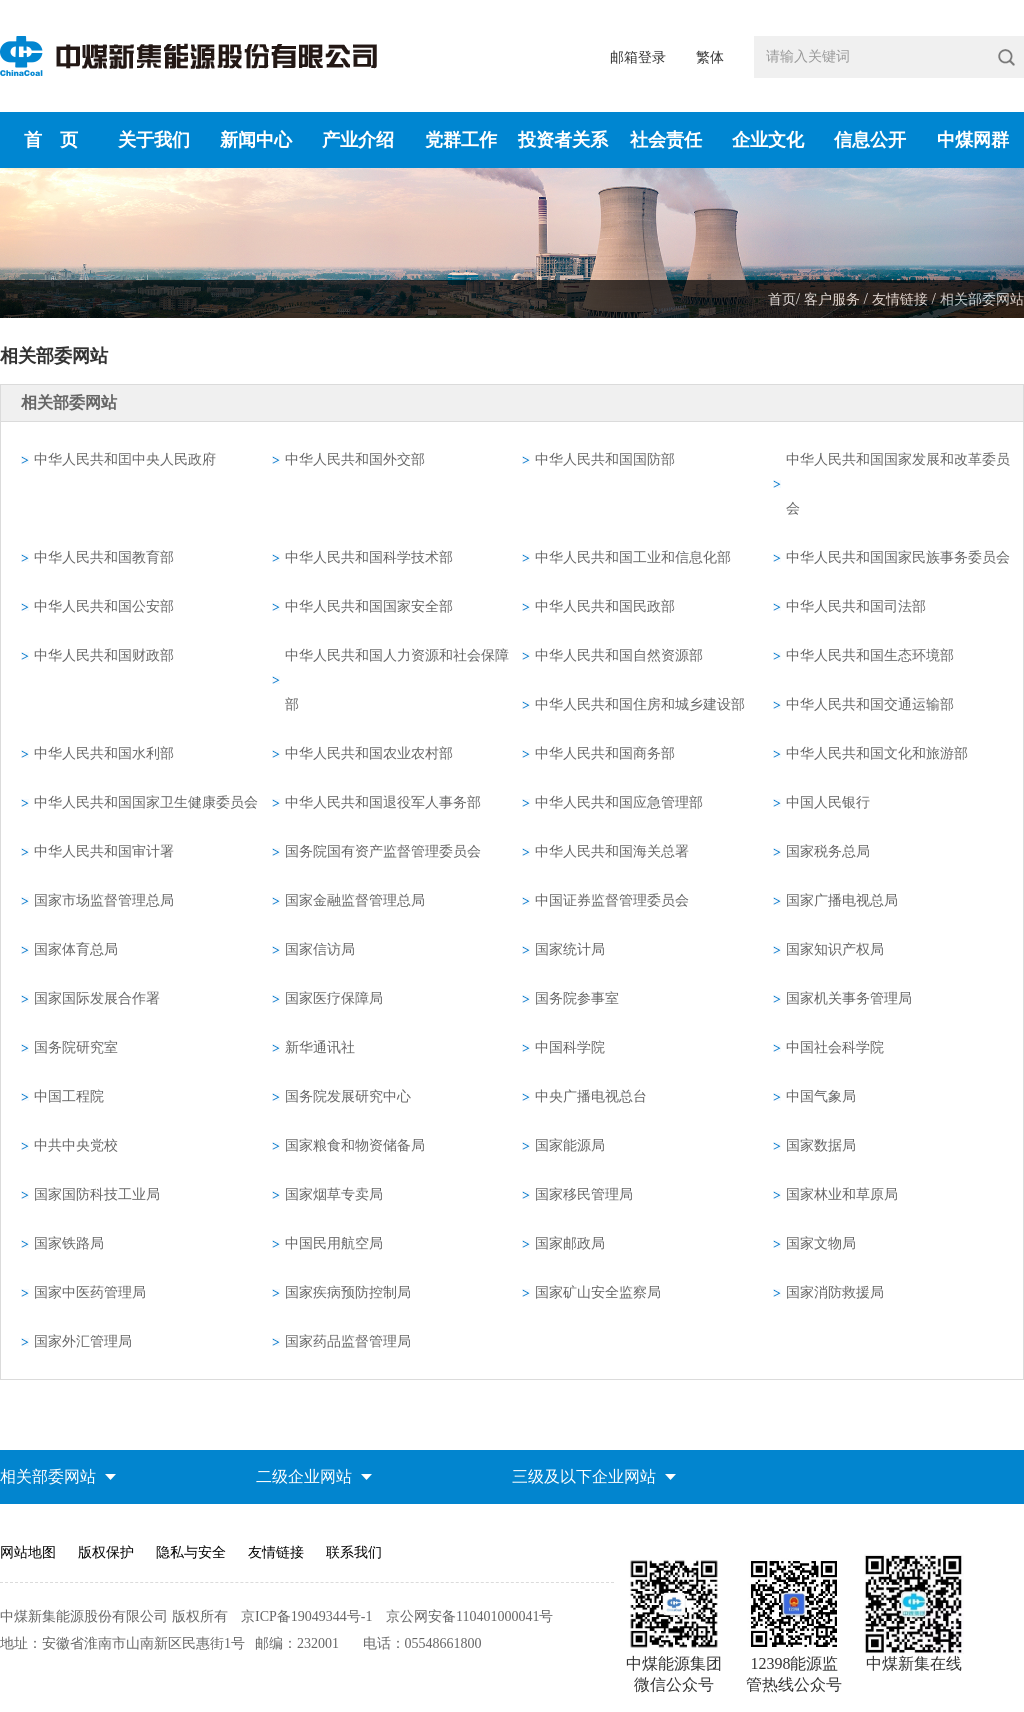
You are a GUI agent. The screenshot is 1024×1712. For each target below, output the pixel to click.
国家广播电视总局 (842, 900)
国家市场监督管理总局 (104, 900)
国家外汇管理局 (83, 1341)
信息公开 (870, 140)
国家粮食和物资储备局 (355, 1145)
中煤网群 (973, 140)
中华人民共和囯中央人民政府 (125, 459)
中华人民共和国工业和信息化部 (633, 557)
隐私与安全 (191, 1552)
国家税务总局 (828, 851)
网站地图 (28, 1552)
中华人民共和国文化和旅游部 (877, 753)
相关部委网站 (982, 299)
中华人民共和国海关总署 (612, 851)
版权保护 (106, 1552)
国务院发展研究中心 (348, 1096)
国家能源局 (570, 1145)
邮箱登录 (638, 57)
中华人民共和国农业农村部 (369, 753)
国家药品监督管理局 (348, 1341)
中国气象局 (821, 1096)
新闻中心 (256, 140)
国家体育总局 (76, 949)
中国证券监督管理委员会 (612, 900)
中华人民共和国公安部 (104, 606)
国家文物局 (821, 1243)
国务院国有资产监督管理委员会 (383, 851)
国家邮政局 (570, 1243)
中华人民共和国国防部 (605, 459)
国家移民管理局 (584, 1194)
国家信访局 (320, 949)
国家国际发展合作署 (97, 998)
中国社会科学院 (835, 1047)
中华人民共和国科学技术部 (369, 557)
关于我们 (154, 140)
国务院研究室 (76, 1047)
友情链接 (902, 299)
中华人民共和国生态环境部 (870, 655)
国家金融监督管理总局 (355, 900)
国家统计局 (570, 949)
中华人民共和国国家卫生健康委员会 (146, 802)
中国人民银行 (828, 802)
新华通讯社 (320, 1047)
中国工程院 (69, 1096)
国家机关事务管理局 (849, 998)
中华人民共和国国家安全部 (369, 606)
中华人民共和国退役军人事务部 (383, 802)
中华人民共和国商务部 (605, 753)
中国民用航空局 (334, 1243)
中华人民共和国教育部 (104, 557)
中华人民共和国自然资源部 (619, 655)
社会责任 (666, 140)
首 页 (51, 140)
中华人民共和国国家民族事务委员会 (898, 557)
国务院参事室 (577, 998)
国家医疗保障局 (334, 998)
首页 (782, 299)
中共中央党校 (76, 1145)
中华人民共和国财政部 (104, 655)
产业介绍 (358, 140)
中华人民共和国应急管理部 (619, 802)
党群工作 (461, 140)
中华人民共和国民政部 (605, 606)
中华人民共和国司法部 (856, 606)
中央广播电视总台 (591, 1096)
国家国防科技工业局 (97, 1194)
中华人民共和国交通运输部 (870, 704)
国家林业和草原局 (842, 1194)
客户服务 (834, 299)
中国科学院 (570, 1047)
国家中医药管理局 (90, 1292)
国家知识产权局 (835, 949)
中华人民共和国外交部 (355, 459)
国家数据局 (821, 1145)
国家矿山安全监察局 (598, 1292)
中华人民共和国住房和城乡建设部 (640, 704)
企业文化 (768, 140)
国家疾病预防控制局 (348, 1292)
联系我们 (354, 1552)
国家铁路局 (69, 1243)
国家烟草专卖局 (334, 1194)
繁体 (710, 57)
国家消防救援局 (835, 1292)
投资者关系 (563, 140)
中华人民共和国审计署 (104, 851)
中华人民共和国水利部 (104, 753)
